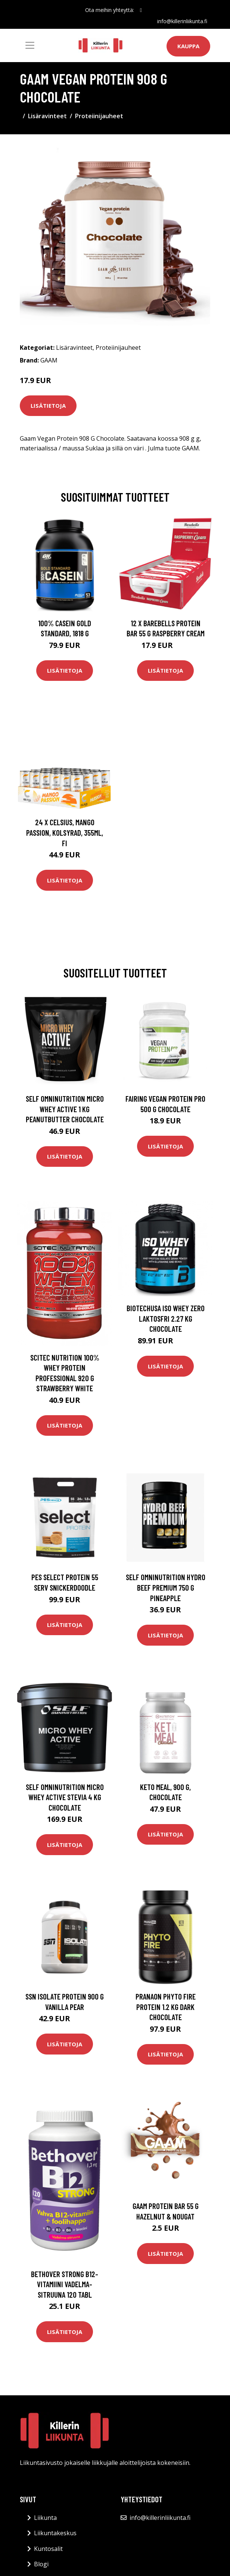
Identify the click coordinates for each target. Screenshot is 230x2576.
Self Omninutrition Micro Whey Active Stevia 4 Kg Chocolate (65, 1797)
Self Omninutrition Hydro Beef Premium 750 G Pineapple (165, 1587)
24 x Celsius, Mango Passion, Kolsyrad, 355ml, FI (64, 832)
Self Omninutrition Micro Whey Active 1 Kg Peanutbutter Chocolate (65, 1109)
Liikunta (45, 2518)
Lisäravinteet (47, 116)
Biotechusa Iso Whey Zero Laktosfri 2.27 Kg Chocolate (166, 1318)
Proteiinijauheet (99, 116)
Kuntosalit (48, 2549)
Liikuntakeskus (55, 2533)
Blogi (41, 2564)
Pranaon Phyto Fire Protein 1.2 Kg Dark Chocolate (166, 2007)
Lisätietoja (48, 405)
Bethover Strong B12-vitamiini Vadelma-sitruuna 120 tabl (64, 2284)
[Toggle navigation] (30, 45)
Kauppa (188, 46)
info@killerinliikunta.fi (182, 21)
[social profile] (141, 10)
